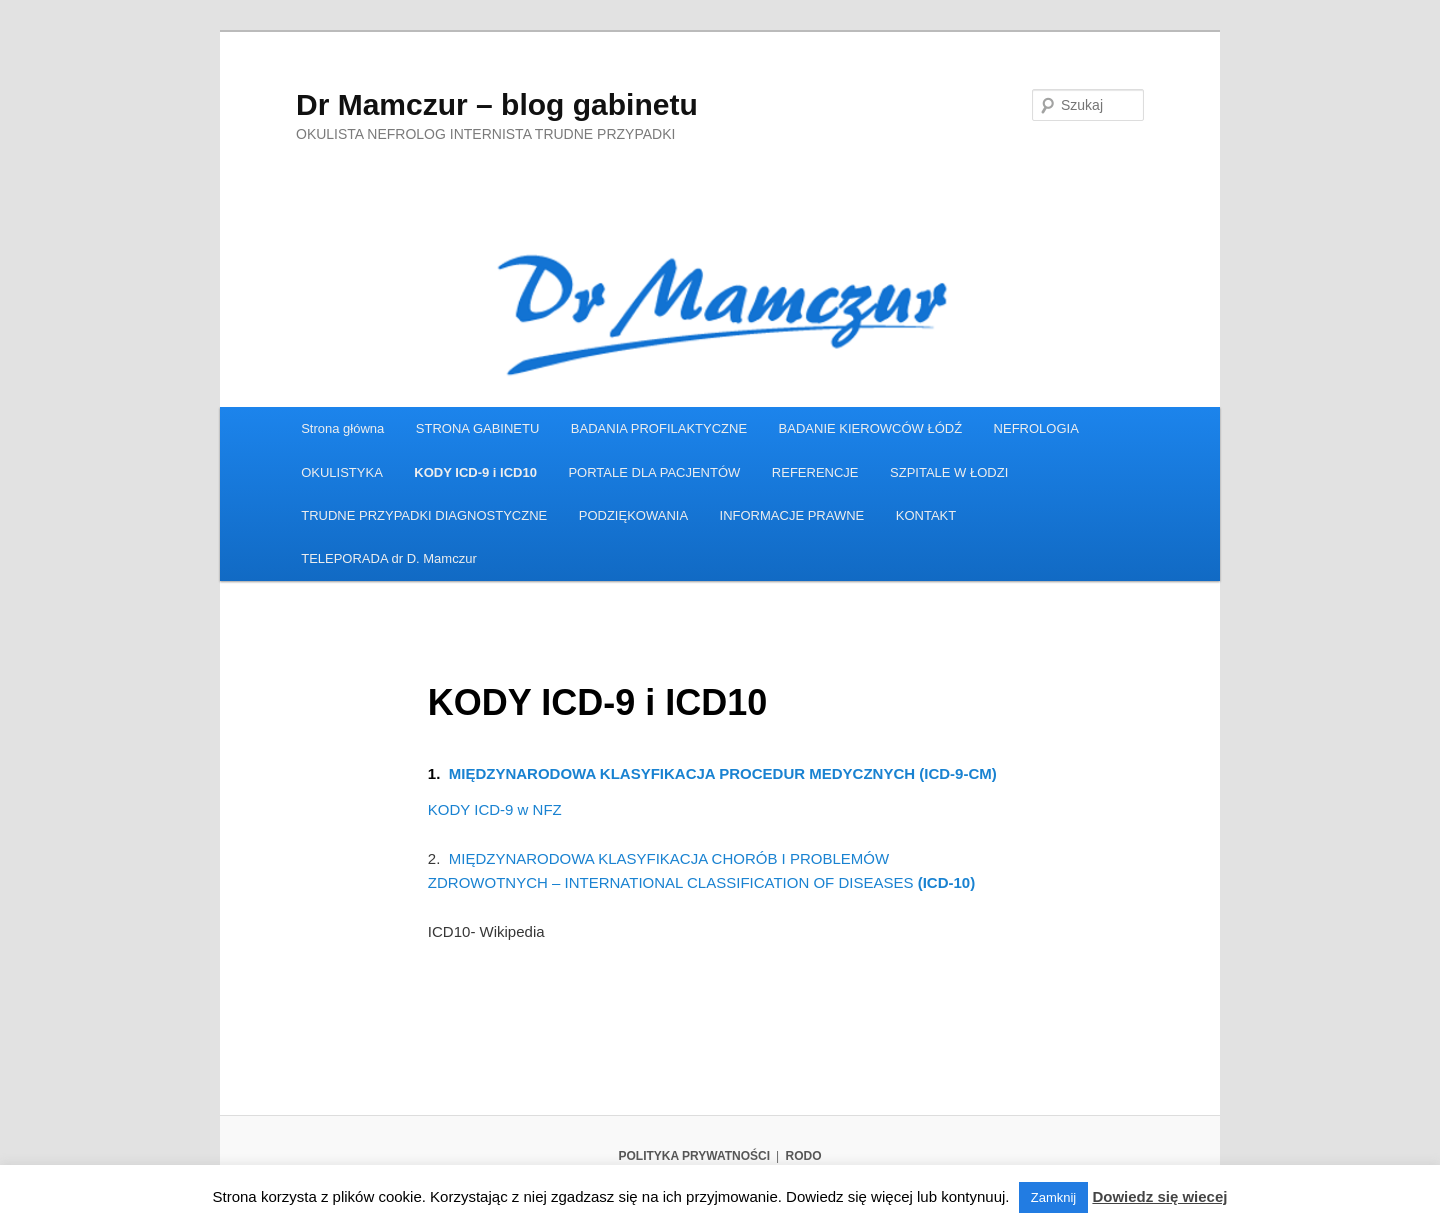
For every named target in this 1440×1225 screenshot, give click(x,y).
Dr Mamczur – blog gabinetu (497, 104)
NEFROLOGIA (1036, 428)
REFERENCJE (815, 472)
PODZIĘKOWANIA (633, 515)
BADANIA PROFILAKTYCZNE (659, 428)
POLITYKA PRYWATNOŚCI (694, 1156)
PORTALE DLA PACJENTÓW (654, 472)
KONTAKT (926, 515)
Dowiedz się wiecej (1159, 1196)
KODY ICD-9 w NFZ (495, 809)
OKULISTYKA (342, 472)
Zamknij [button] (1054, 1197)
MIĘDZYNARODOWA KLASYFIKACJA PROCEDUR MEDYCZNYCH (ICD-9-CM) (723, 773)
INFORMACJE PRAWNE (792, 515)
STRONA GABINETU (478, 428)
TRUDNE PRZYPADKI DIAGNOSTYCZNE (424, 515)
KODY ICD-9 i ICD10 (475, 472)
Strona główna (342, 428)
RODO (804, 1156)
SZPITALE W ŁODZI (949, 472)
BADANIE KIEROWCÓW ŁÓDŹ (870, 428)
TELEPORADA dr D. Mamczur (389, 558)
